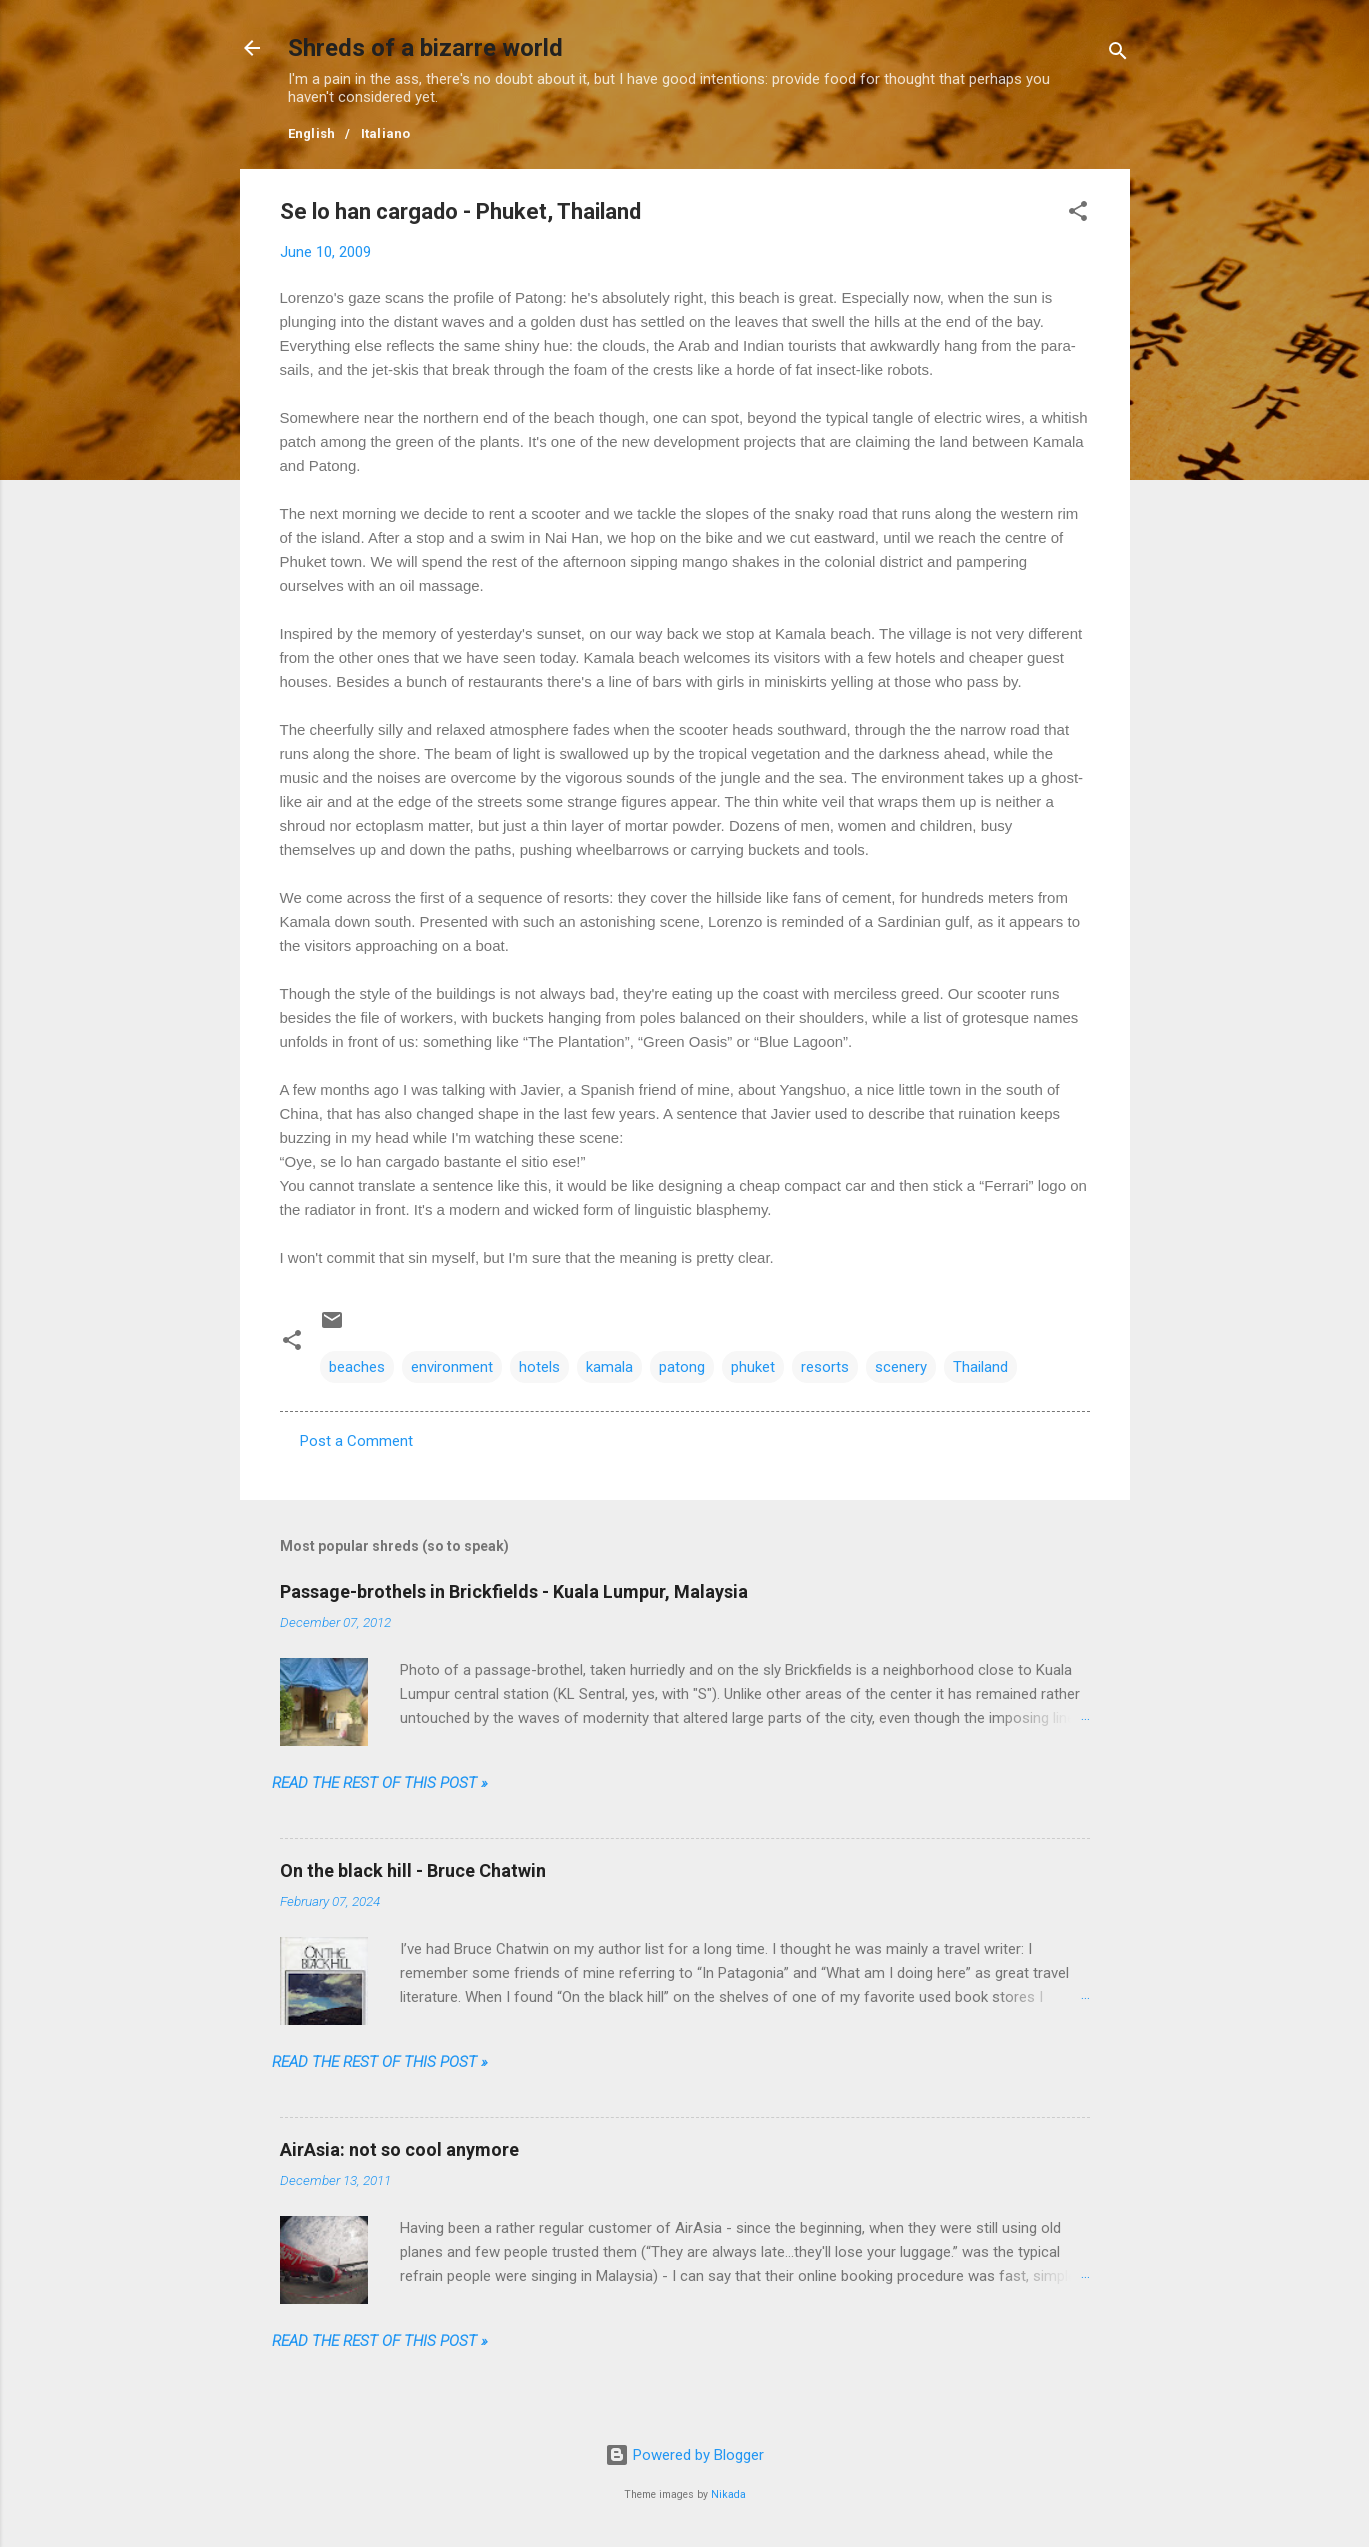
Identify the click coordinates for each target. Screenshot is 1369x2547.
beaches (357, 1367)
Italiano (386, 133)
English (312, 133)
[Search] (1118, 54)
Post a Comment (356, 1441)
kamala (609, 1367)
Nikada (728, 2494)
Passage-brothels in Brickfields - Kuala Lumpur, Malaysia (514, 1591)
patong (682, 1367)
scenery (901, 1367)
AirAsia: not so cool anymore (399, 2149)
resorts (825, 1367)
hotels (539, 1367)
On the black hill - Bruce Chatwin (413, 1870)
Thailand (980, 1367)
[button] (1078, 214)
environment (452, 1367)
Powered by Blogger (684, 2455)
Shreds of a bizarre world (425, 48)
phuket (753, 1367)
